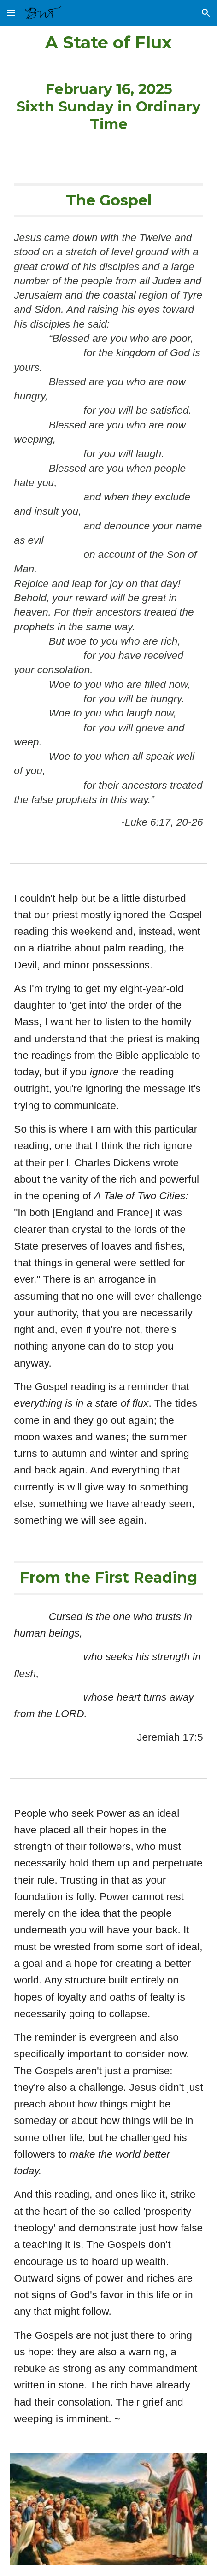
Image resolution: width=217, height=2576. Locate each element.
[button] (11, 12)
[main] (108, 83)
